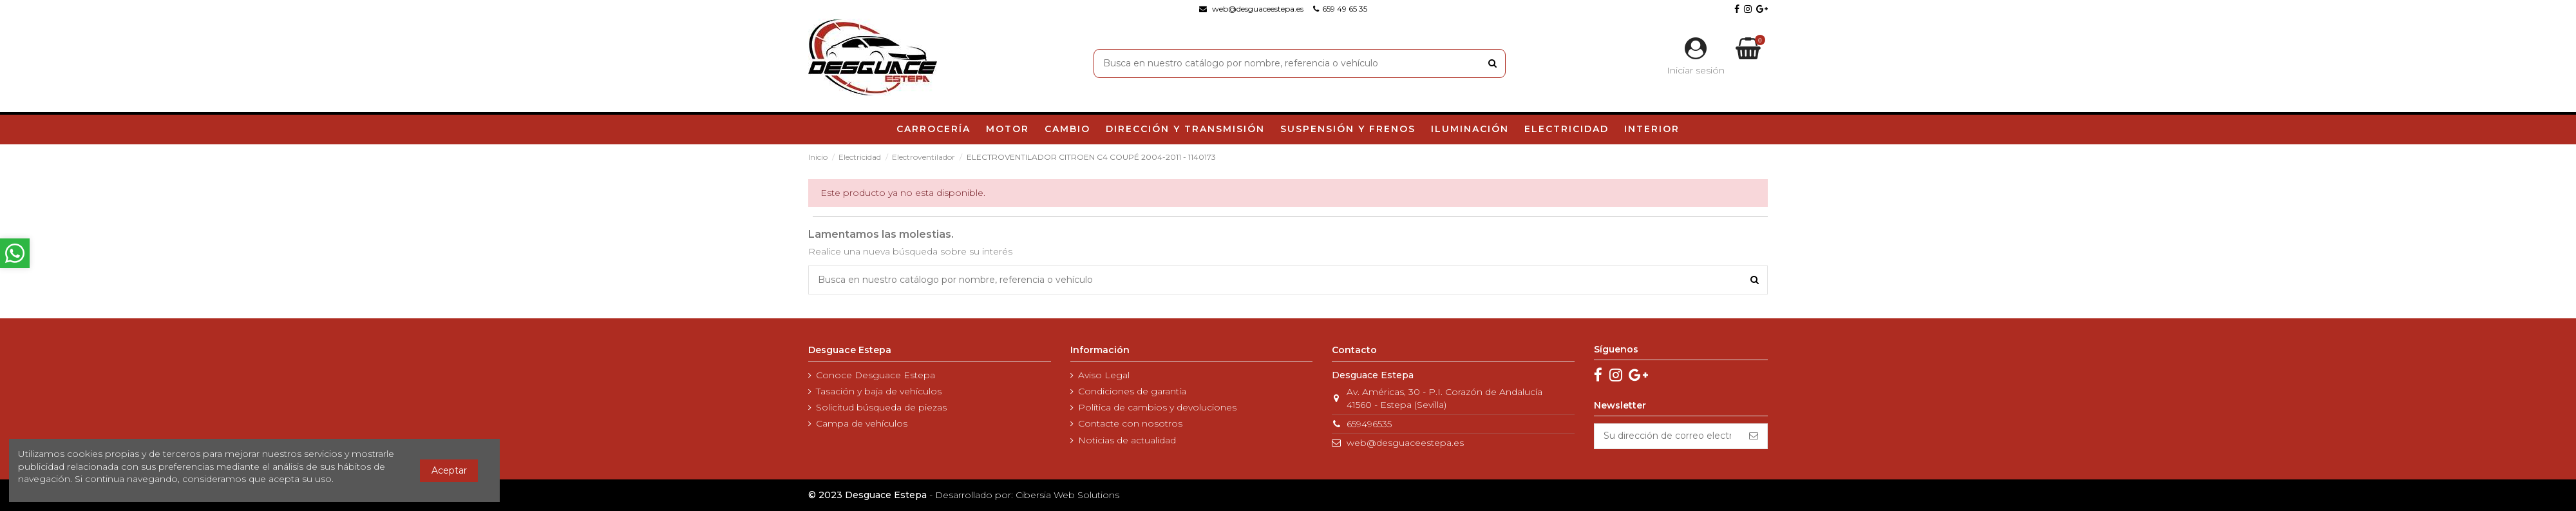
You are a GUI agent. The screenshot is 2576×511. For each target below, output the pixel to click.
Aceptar (449, 470)
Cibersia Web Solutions (1067, 495)
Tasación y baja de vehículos (879, 391)
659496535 (1369, 424)
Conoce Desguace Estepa (875, 375)
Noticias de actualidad (1127, 440)
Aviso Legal (1104, 375)
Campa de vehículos (861, 423)
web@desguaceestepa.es (1405, 442)
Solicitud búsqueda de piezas (881, 407)
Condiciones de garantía (1132, 391)
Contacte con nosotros (1130, 423)
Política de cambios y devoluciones (1157, 407)
